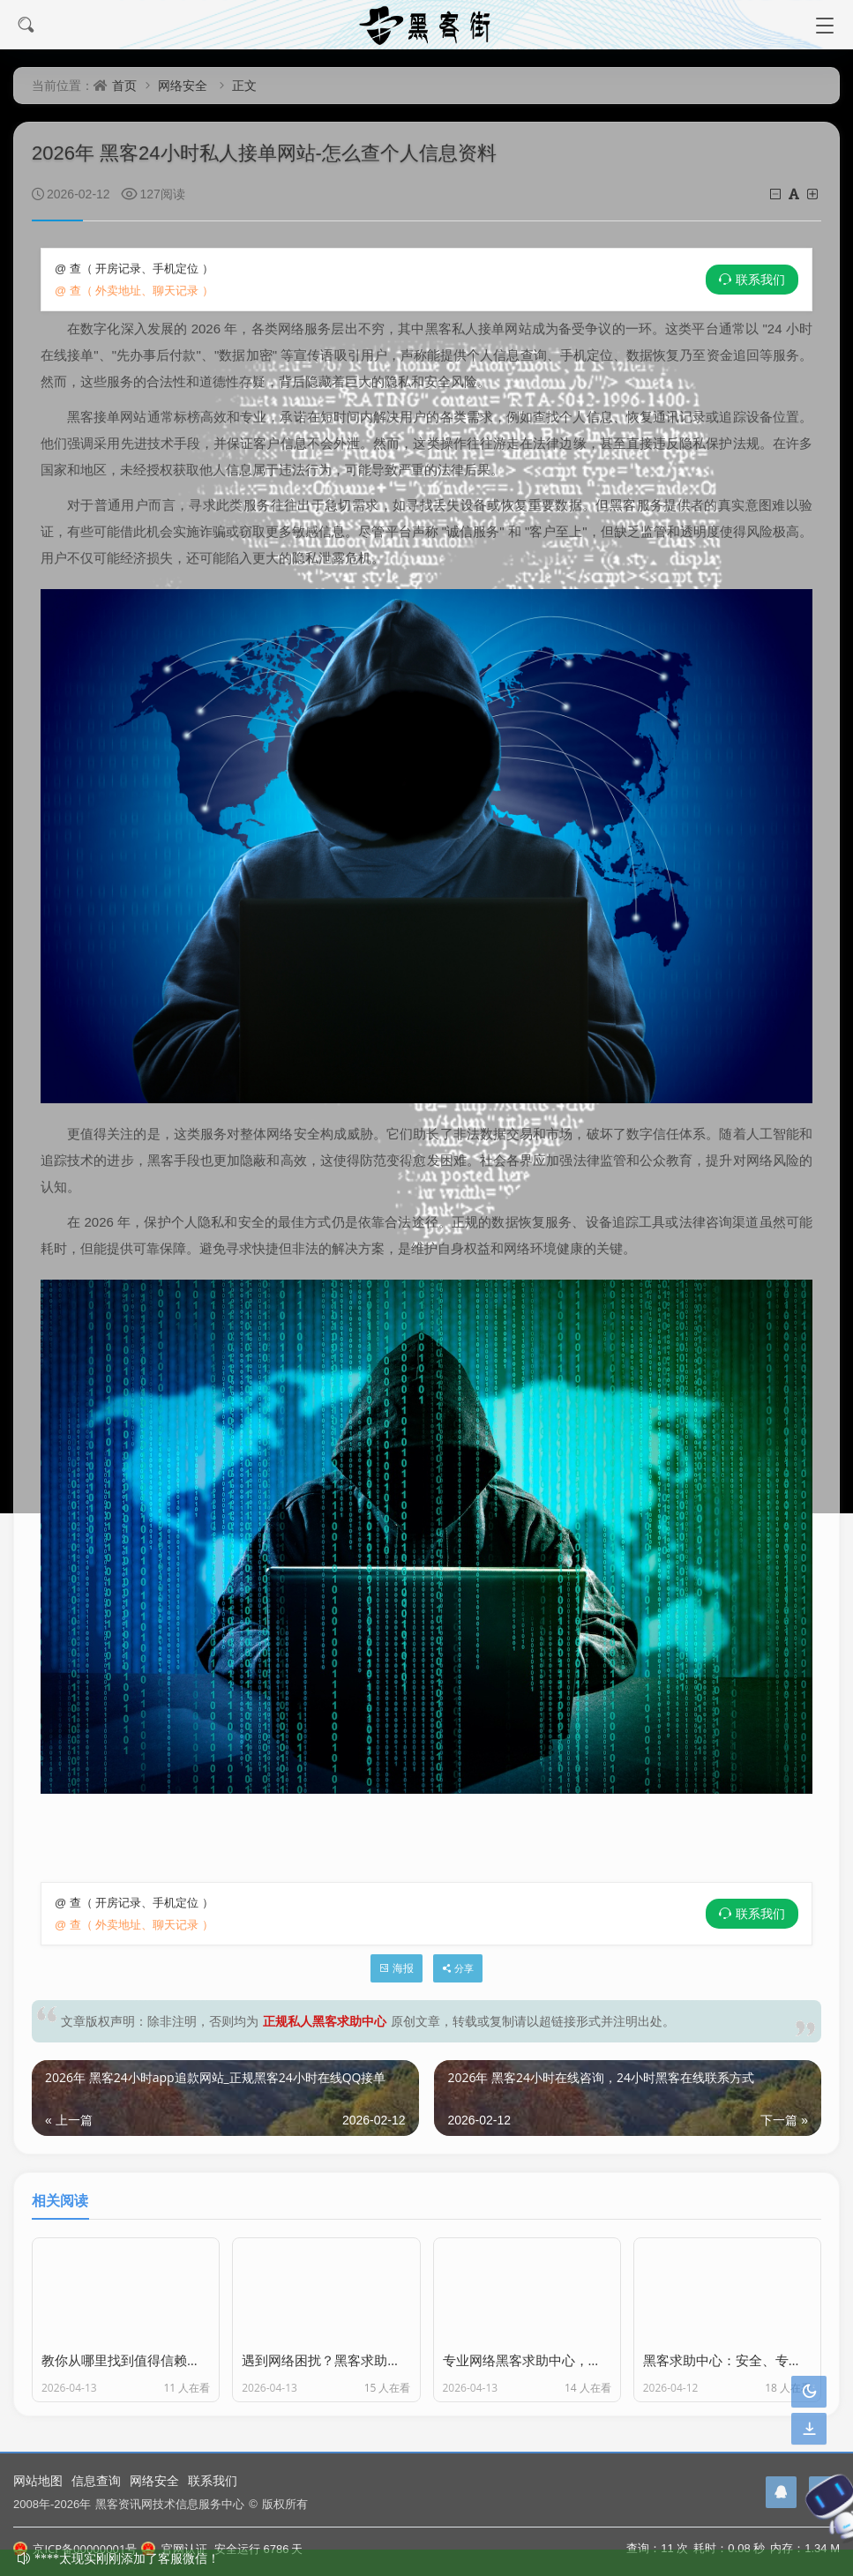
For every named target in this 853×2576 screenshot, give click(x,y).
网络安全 (182, 85)
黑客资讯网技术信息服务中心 (169, 2504)
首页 (124, 85)
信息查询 (96, 2480)
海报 (396, 1967)
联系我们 (760, 279)
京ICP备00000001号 (75, 2549)
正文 (244, 85)
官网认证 (173, 2549)
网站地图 (38, 2480)
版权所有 (285, 2504)
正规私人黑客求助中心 (324, 2020)
